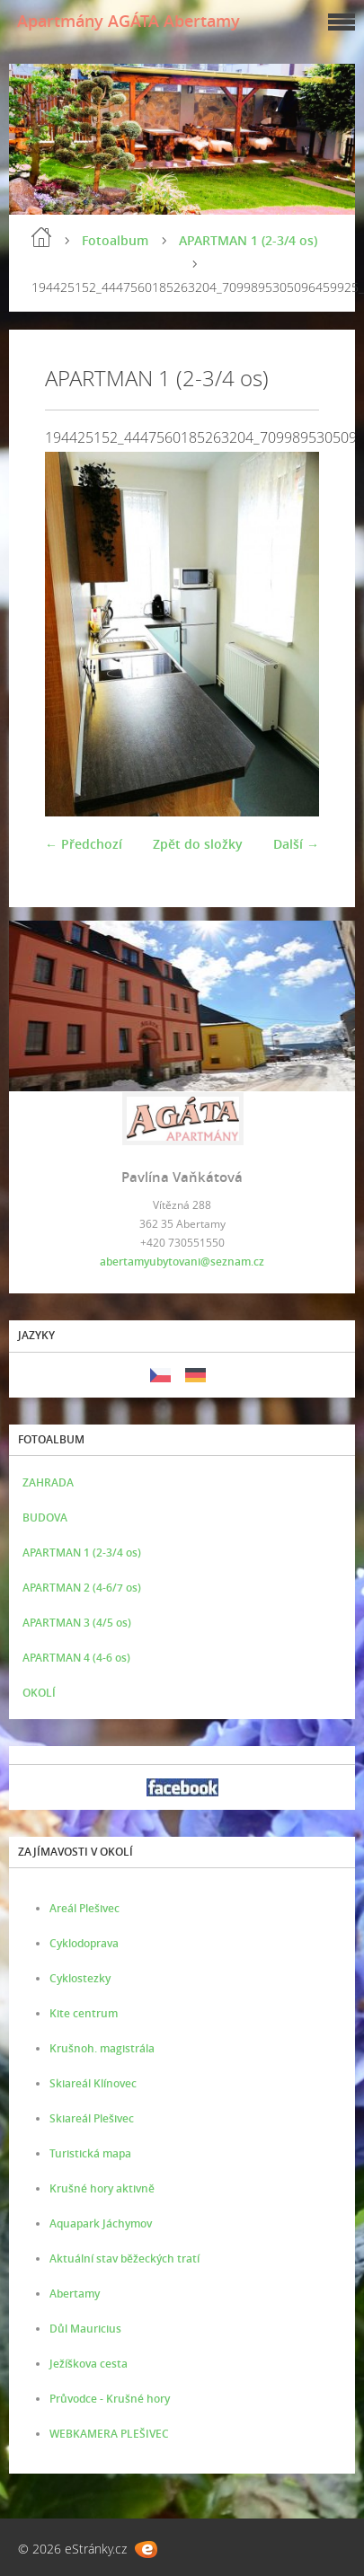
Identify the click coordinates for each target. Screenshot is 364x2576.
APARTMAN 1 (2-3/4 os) (248, 240)
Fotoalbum (115, 240)
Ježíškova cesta (88, 2363)
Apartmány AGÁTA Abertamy (128, 20)
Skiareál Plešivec (91, 2118)
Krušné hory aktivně (102, 2188)
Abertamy (74, 2293)
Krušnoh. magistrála (102, 2048)
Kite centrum (83, 2013)
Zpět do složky (198, 843)
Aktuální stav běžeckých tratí (124, 2258)
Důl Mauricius (85, 2328)
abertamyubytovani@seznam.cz (182, 1261)
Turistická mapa (90, 2153)
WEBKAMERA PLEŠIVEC (109, 2433)
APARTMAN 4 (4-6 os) (76, 1657)
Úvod (41, 237)
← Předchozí (83, 843)
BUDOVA (44, 1517)
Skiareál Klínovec (93, 2083)
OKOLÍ (39, 1692)
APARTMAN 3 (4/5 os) (76, 1622)
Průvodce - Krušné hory (109, 2398)
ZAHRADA (48, 1482)
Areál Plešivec (84, 1908)
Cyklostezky (80, 1978)
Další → (296, 843)
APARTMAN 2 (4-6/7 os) (81, 1587)
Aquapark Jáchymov (100, 2223)
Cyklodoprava (84, 1943)
